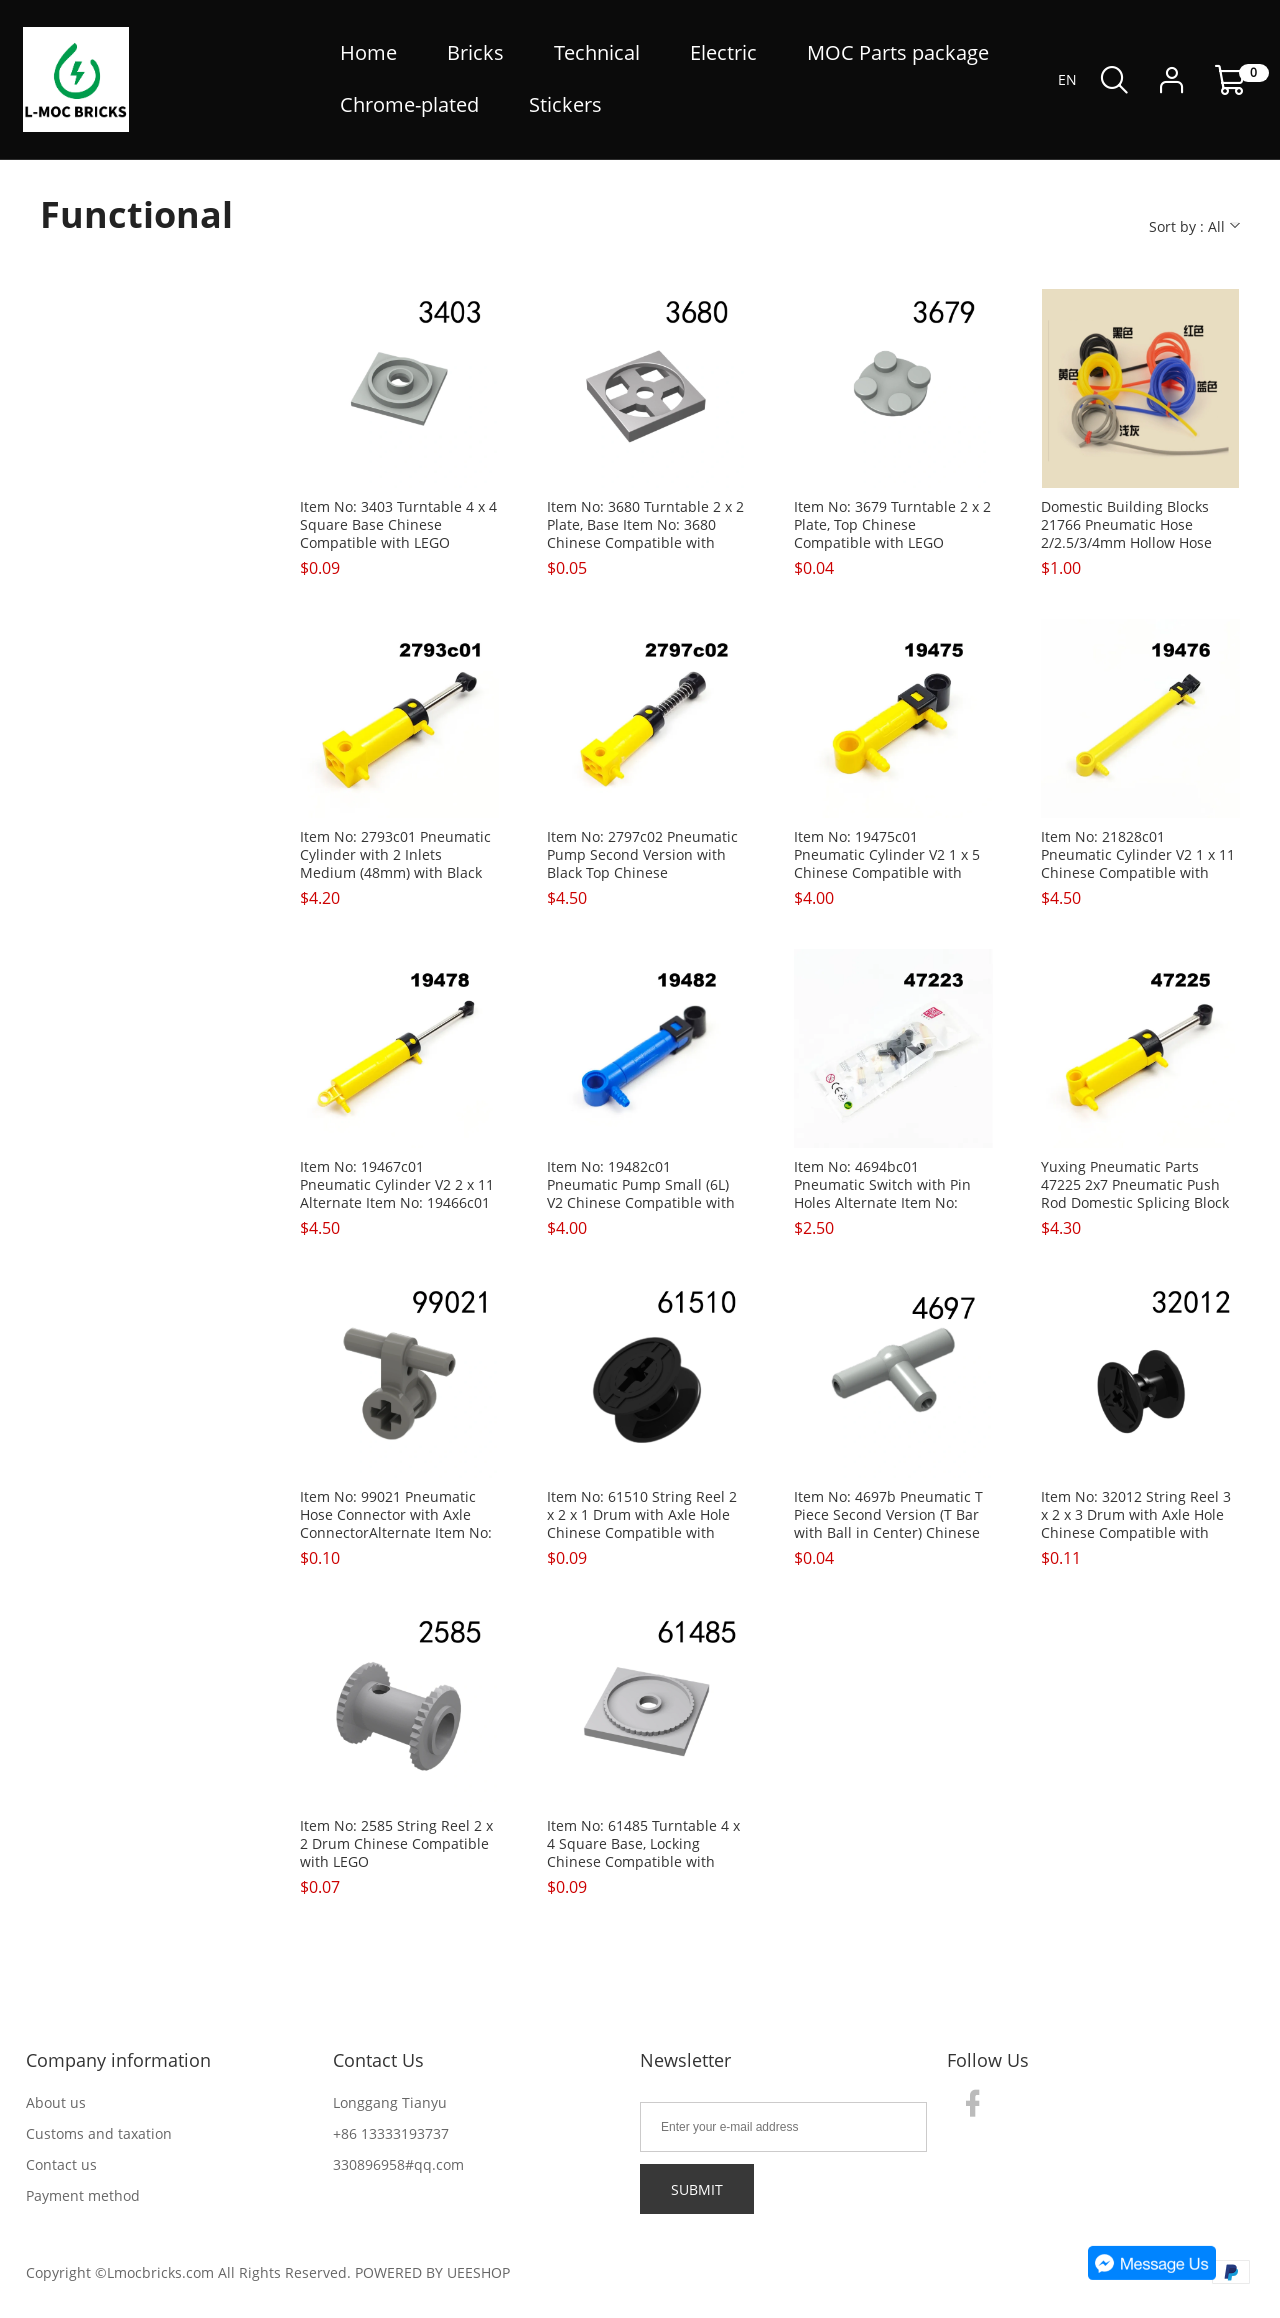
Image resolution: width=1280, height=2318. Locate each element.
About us (56, 2102)
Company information (118, 2060)
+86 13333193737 (391, 2133)
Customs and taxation (99, 2133)
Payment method (83, 2195)
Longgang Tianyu (390, 2102)
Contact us (61, 2164)
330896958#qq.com (398, 2164)
